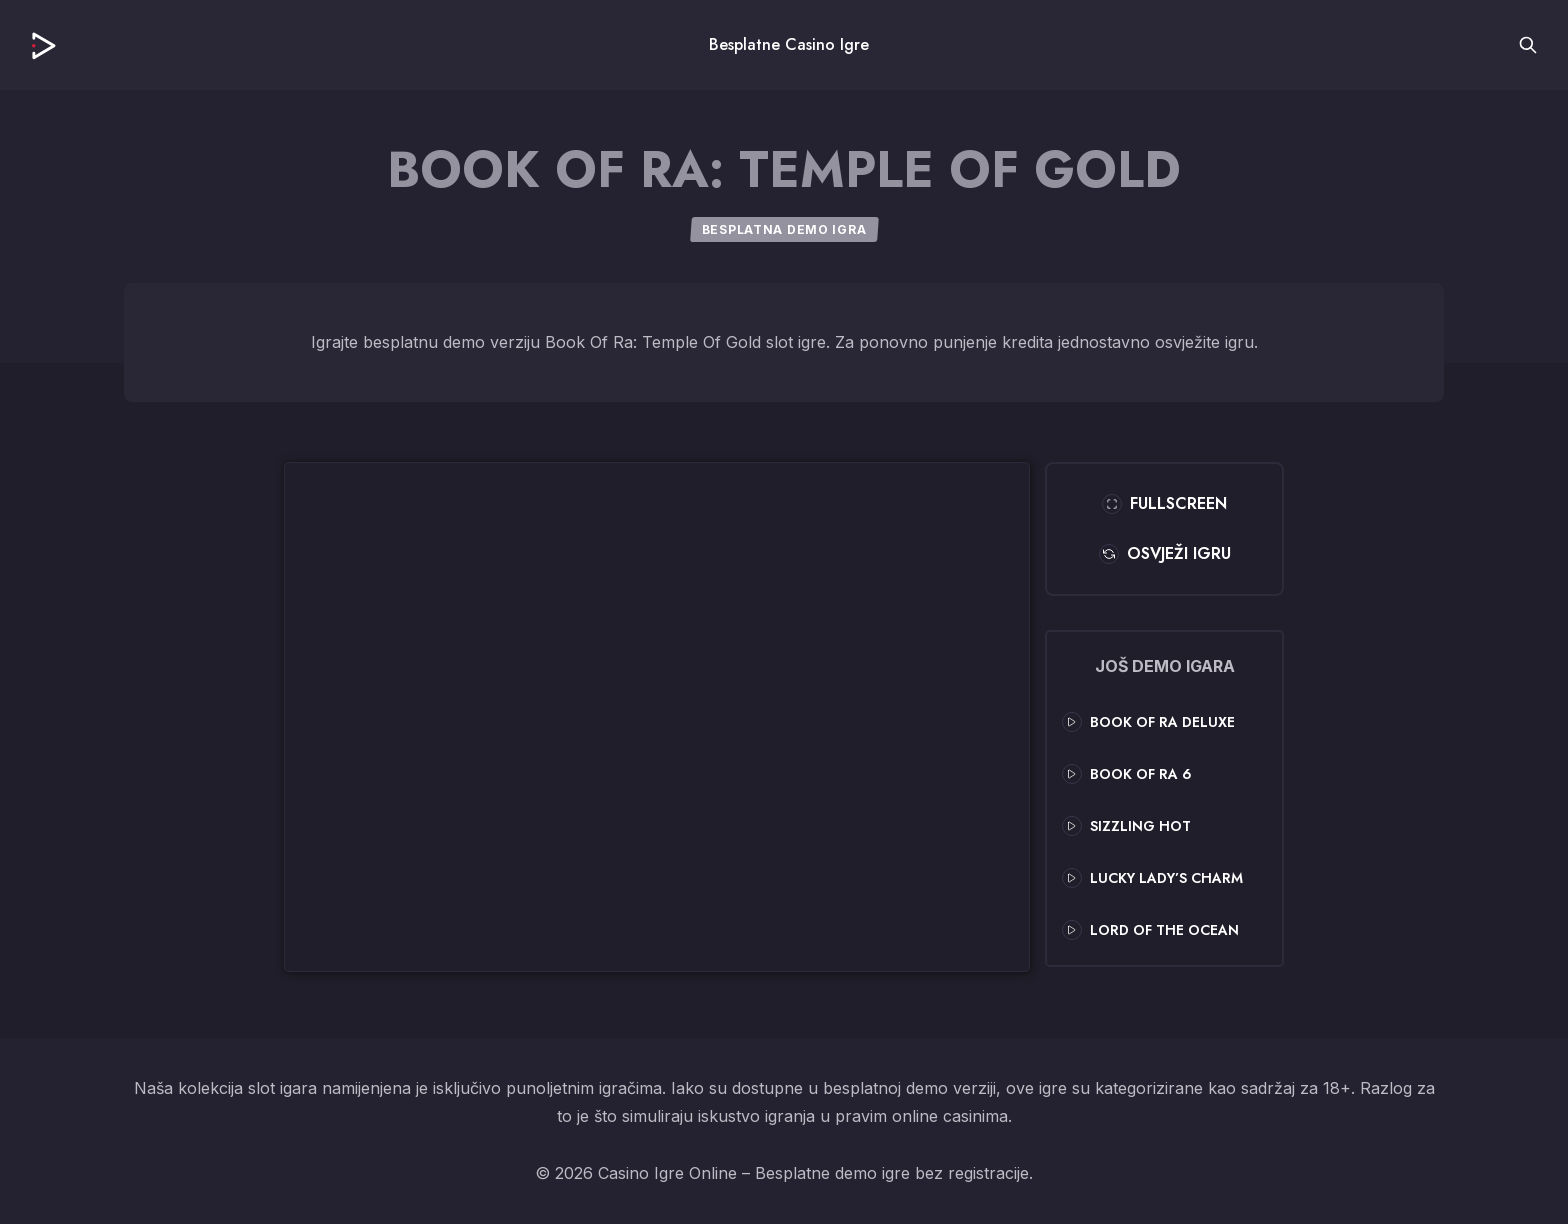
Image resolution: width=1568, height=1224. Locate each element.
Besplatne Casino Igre (789, 44)
